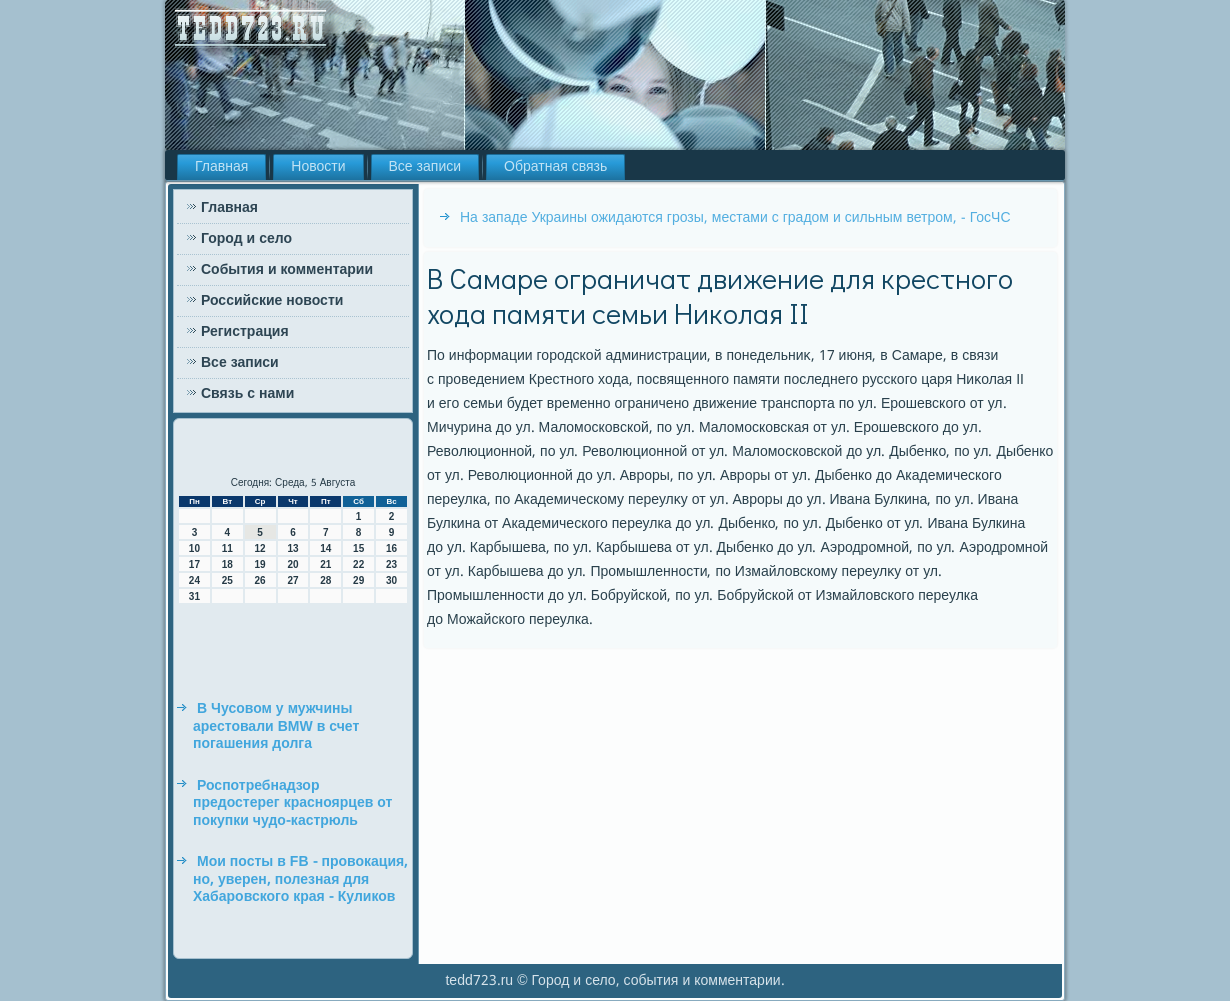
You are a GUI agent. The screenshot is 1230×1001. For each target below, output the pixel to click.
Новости (318, 167)
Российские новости (272, 301)
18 (227, 564)
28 (325, 580)
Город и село (246, 239)
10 (194, 548)
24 (194, 580)
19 (260, 564)
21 (325, 564)
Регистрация (245, 332)
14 (325, 548)
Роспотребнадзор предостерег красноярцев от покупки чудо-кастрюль (292, 803)
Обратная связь (555, 167)
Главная (221, 167)
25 (227, 580)
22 (358, 564)
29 (358, 580)
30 (391, 580)
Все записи (425, 167)
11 (227, 548)
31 (194, 596)
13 (292, 548)
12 (260, 548)
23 (391, 564)
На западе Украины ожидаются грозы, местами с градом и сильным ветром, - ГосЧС (735, 218)
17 (194, 564)
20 (292, 564)
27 (292, 580)
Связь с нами (247, 394)
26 (260, 580)
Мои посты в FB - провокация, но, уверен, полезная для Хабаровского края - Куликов (300, 879)
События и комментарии (287, 270)
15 (358, 548)
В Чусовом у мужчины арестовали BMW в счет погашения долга (276, 726)
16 (391, 548)
